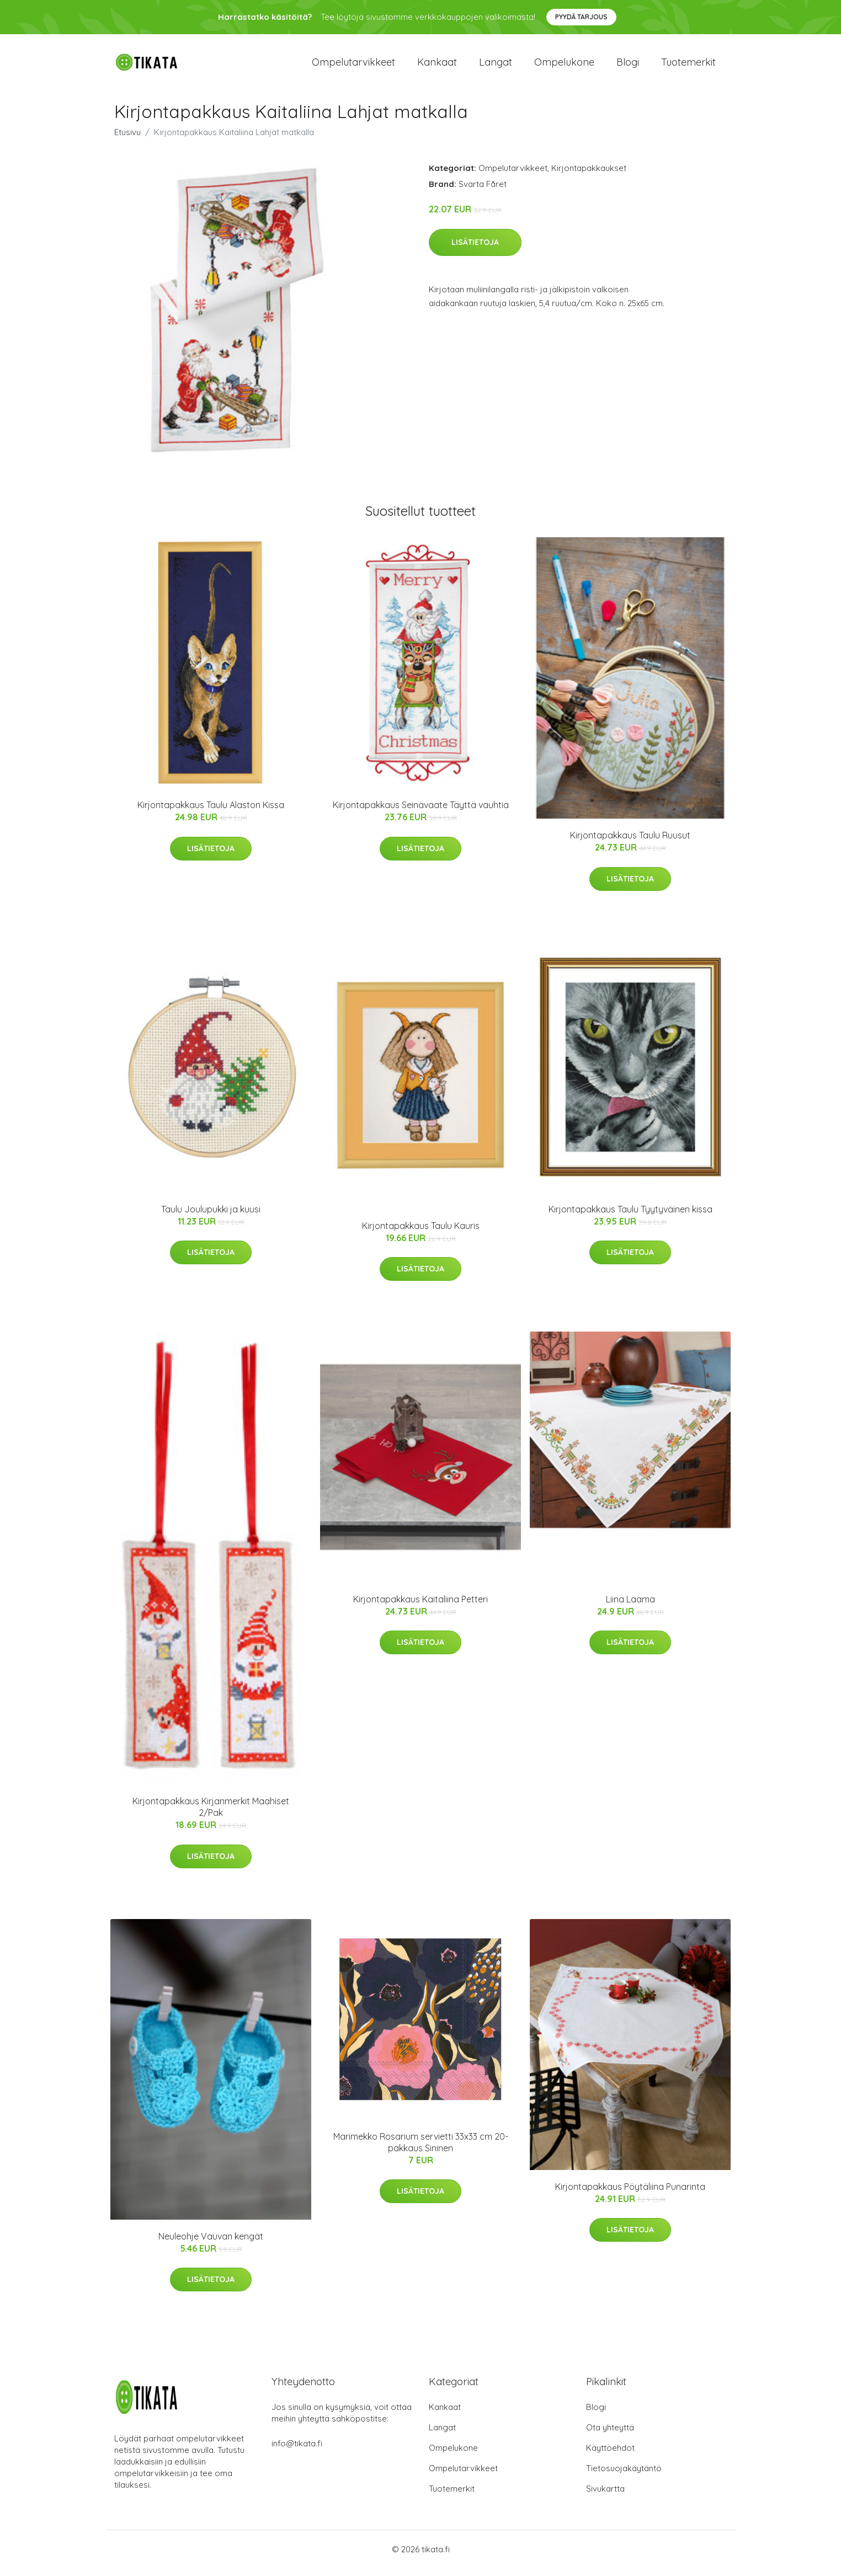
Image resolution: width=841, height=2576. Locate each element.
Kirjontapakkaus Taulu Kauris (421, 1233)
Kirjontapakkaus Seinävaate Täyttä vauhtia (421, 812)
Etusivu (127, 140)
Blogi (627, 66)
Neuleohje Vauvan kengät (210, 2243)
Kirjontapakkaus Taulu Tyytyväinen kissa (630, 1216)
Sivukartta (605, 2496)
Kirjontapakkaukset (588, 175)
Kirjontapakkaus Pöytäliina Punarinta (630, 2194)
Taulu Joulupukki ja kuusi (210, 1216)
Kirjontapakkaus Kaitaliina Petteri (420, 1606)
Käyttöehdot (610, 2455)
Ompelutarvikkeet (353, 66)
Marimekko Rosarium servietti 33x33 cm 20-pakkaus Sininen (420, 2150)
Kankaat (437, 66)
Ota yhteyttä (610, 2435)
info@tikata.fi (297, 2451)
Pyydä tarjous (581, 17)
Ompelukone (564, 66)
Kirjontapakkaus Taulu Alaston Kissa (210, 812)
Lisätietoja (475, 250)
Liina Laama (630, 1606)
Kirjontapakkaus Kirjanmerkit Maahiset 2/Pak (210, 1814)
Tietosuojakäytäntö (624, 2476)
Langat (495, 66)
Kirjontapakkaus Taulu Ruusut (630, 842)
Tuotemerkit (688, 66)
